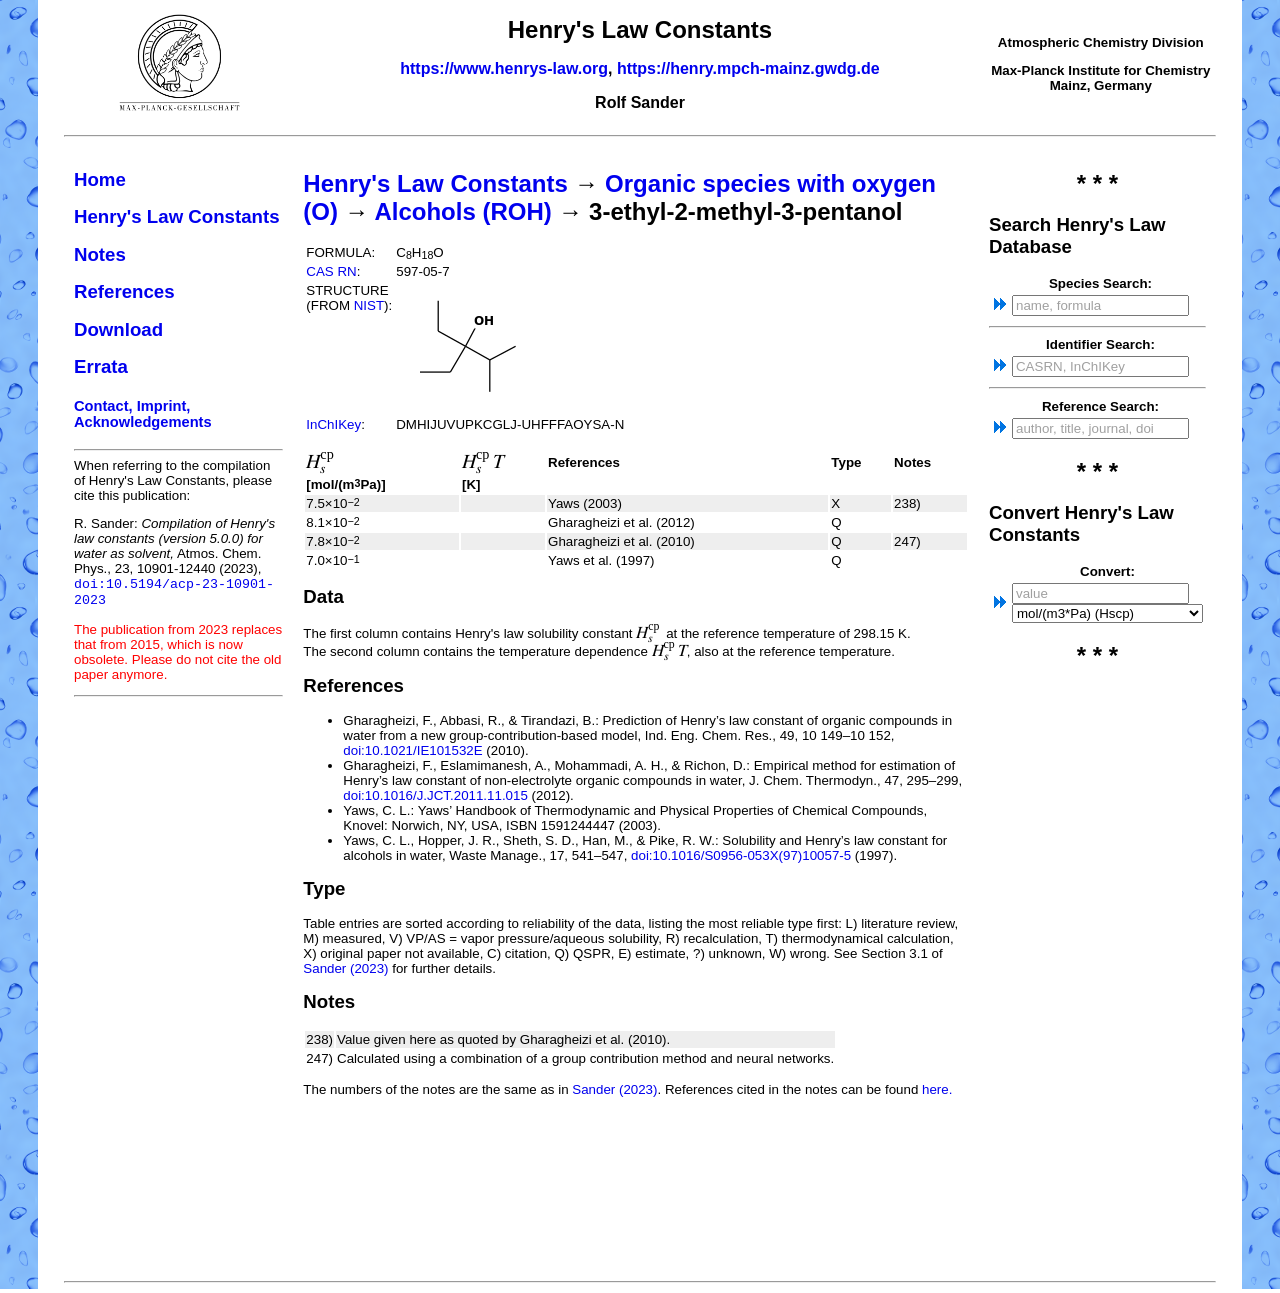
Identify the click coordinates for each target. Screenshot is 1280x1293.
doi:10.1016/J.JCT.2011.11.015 (435, 795)
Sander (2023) (345, 968)
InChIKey (333, 424)
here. (937, 1089)
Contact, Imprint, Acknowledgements (143, 414)
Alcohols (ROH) (462, 211)
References (124, 291)
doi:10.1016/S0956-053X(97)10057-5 (741, 855)
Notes (100, 254)
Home (100, 179)
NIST (369, 305)
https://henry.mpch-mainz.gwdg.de (748, 68)
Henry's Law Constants (177, 216)
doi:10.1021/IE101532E (412, 750)
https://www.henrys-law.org (504, 68)
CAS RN (331, 271)
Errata (101, 366)
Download (118, 329)
